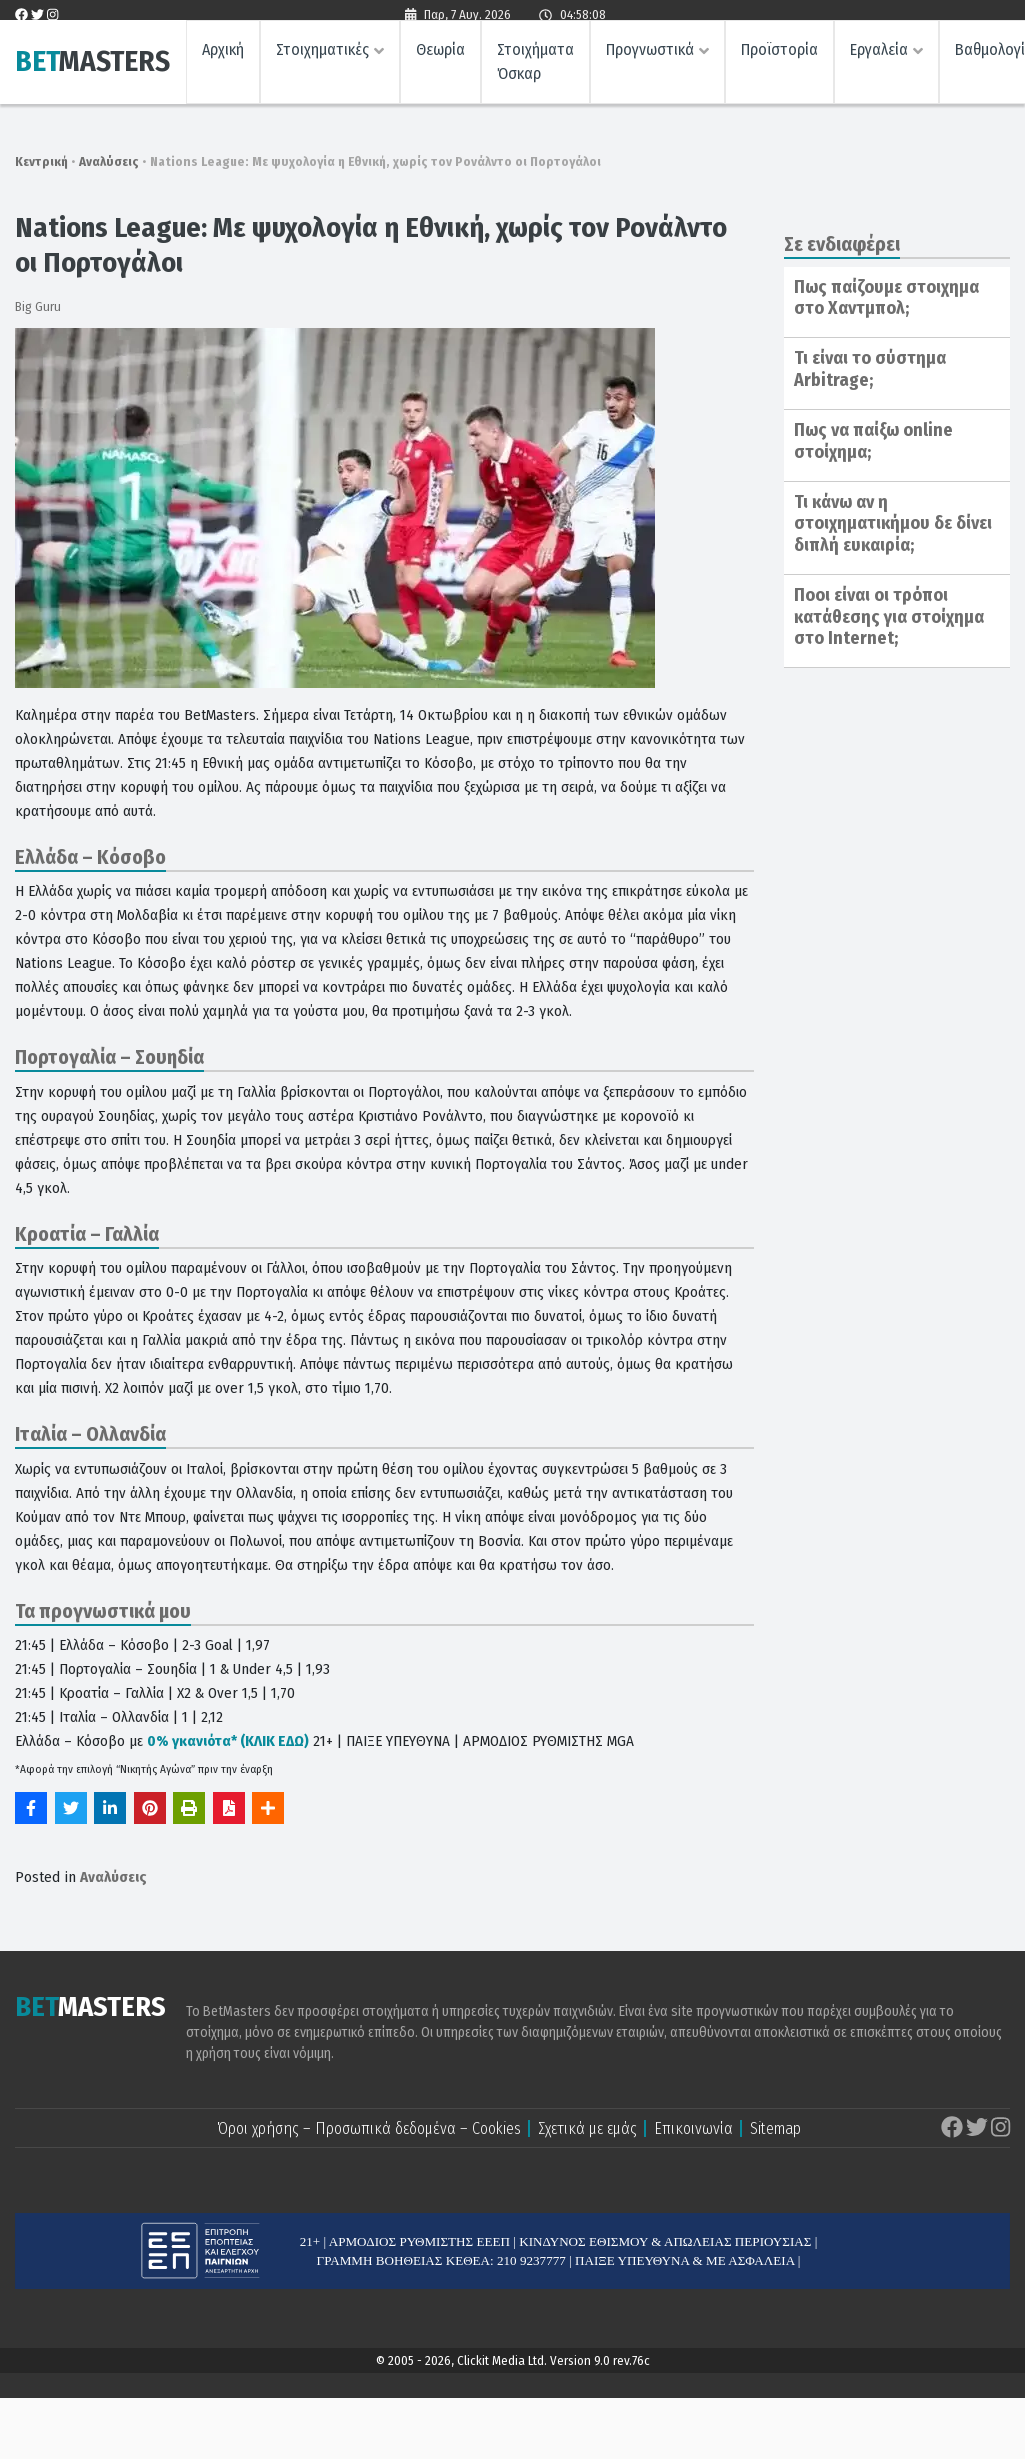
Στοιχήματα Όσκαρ (535, 67)
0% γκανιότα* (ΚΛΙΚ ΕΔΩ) (228, 1741)
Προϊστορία (779, 55)
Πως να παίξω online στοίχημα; (873, 441)
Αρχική (223, 55)
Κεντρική (41, 161)
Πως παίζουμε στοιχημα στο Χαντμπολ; (886, 298)
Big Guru (38, 306)
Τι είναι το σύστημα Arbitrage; (870, 369)
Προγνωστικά (650, 55)
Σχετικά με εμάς (587, 2128)
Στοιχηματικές (322, 55)
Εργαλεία (879, 55)
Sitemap (775, 2128)
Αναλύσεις (109, 161)
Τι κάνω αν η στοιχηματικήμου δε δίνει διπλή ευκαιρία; (893, 523)
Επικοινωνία (693, 2128)
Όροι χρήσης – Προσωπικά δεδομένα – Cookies (369, 2128)
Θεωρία (440, 55)
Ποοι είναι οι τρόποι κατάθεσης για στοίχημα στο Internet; (889, 616)
